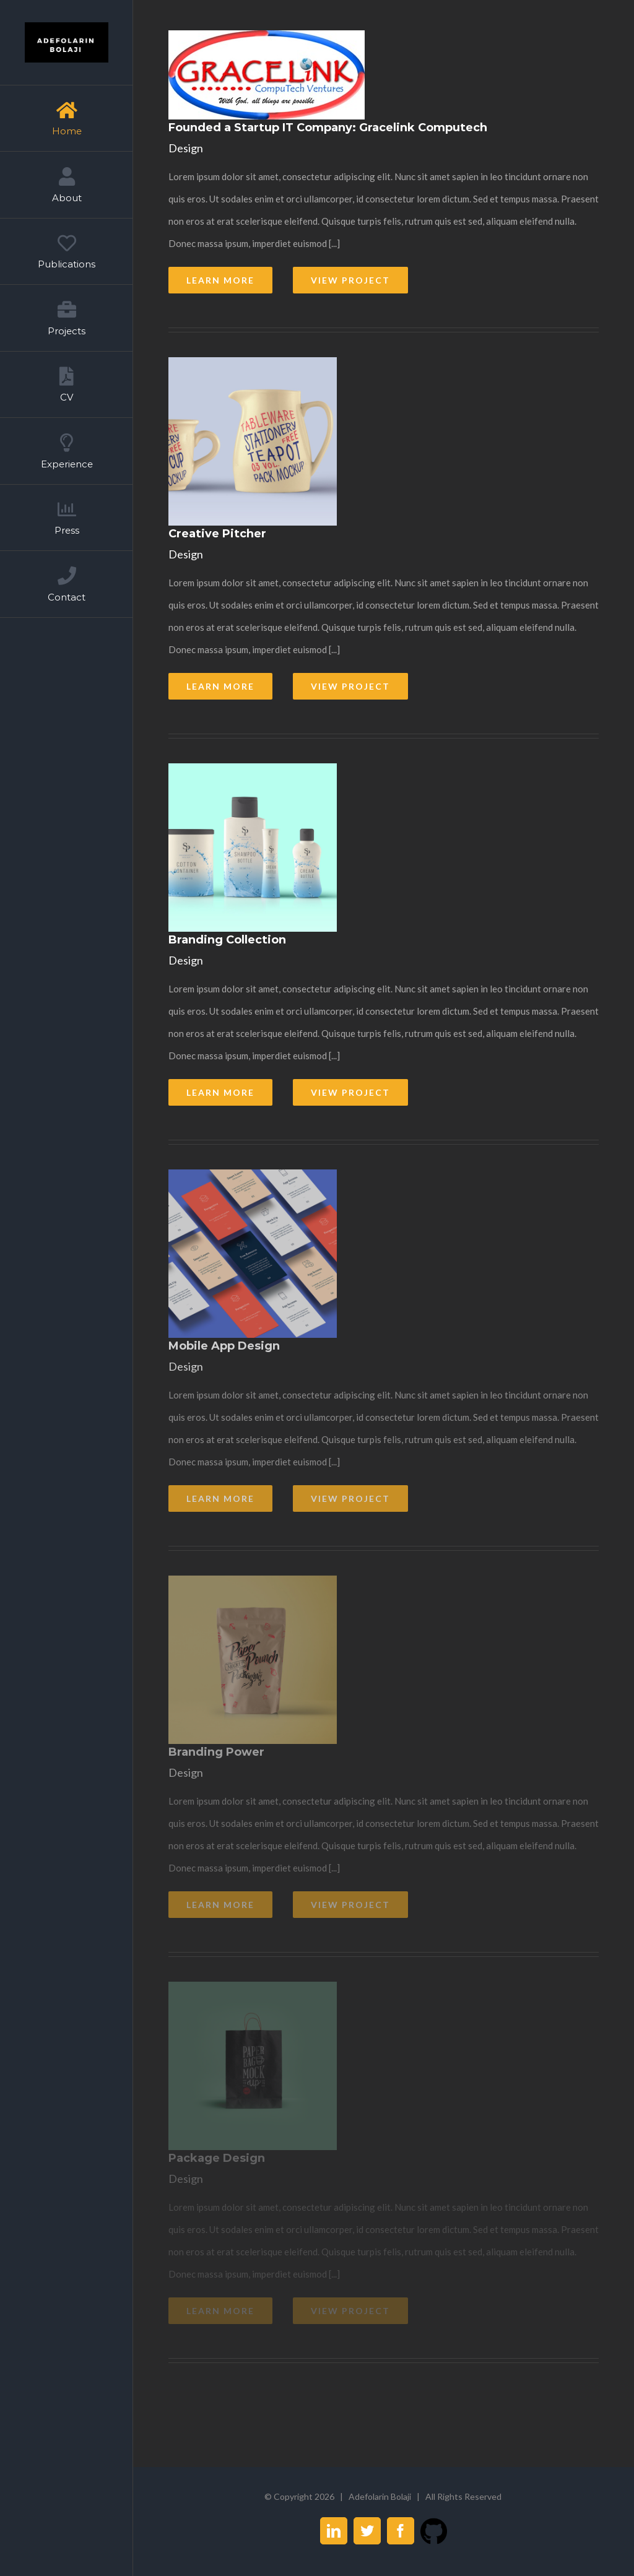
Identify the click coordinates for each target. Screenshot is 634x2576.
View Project (350, 280)
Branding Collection (227, 940)
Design (185, 148)
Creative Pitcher (217, 533)
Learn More (220, 280)
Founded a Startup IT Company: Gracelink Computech (327, 127)
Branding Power (216, 1752)
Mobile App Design (224, 1346)
